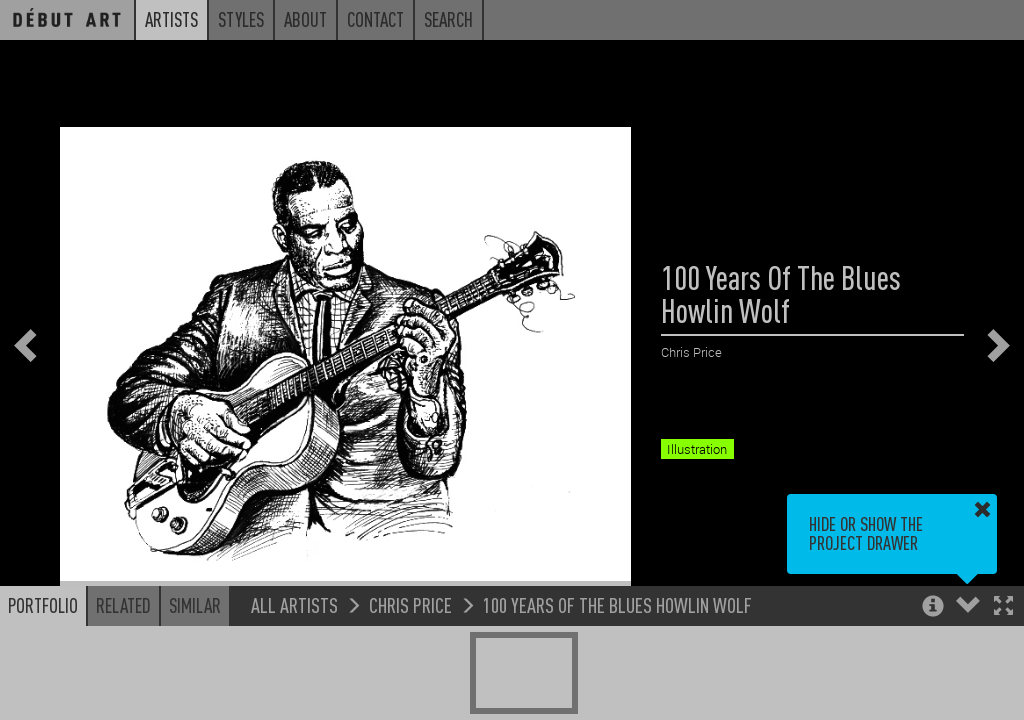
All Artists (294, 605)
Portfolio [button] (43, 606)
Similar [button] (195, 606)
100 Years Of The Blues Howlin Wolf (617, 605)
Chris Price (410, 605)
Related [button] (123, 606)
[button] (1003, 608)
